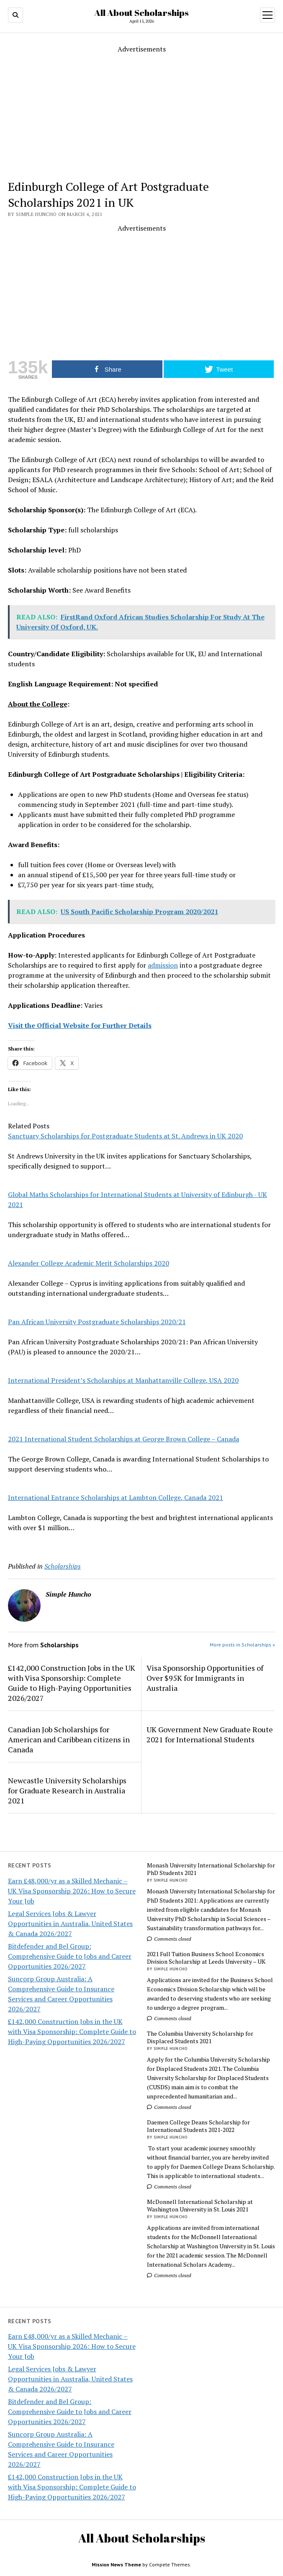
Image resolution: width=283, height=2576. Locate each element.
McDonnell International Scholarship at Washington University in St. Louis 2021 (200, 2205)
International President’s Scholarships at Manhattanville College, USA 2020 (123, 1380)
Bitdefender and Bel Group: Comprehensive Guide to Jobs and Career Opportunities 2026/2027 (69, 1956)
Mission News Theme (116, 2564)
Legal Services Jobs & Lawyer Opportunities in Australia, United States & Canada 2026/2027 (70, 1923)
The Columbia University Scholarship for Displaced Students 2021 (200, 2037)
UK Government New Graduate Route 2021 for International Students (210, 1734)
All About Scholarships (141, 12)
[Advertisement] (145, 112)
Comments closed (169, 1939)
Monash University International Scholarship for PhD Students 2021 (211, 1869)
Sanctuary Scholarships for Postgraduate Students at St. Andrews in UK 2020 (125, 1135)
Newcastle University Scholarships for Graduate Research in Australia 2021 (67, 1790)
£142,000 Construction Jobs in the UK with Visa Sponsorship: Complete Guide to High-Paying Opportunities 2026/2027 (72, 2031)
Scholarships (62, 1566)
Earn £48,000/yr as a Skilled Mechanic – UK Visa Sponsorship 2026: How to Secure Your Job (72, 1891)
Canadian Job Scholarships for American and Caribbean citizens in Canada (69, 1739)
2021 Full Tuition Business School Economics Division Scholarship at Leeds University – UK (206, 1957)
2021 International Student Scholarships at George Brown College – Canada (123, 1438)
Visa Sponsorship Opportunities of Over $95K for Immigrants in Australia (205, 1678)
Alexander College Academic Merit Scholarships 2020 (88, 1263)
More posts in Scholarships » (242, 1644)
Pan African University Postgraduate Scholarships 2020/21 (97, 1321)
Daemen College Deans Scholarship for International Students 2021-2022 (198, 2126)
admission (163, 965)
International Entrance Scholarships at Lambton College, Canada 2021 (115, 1497)
